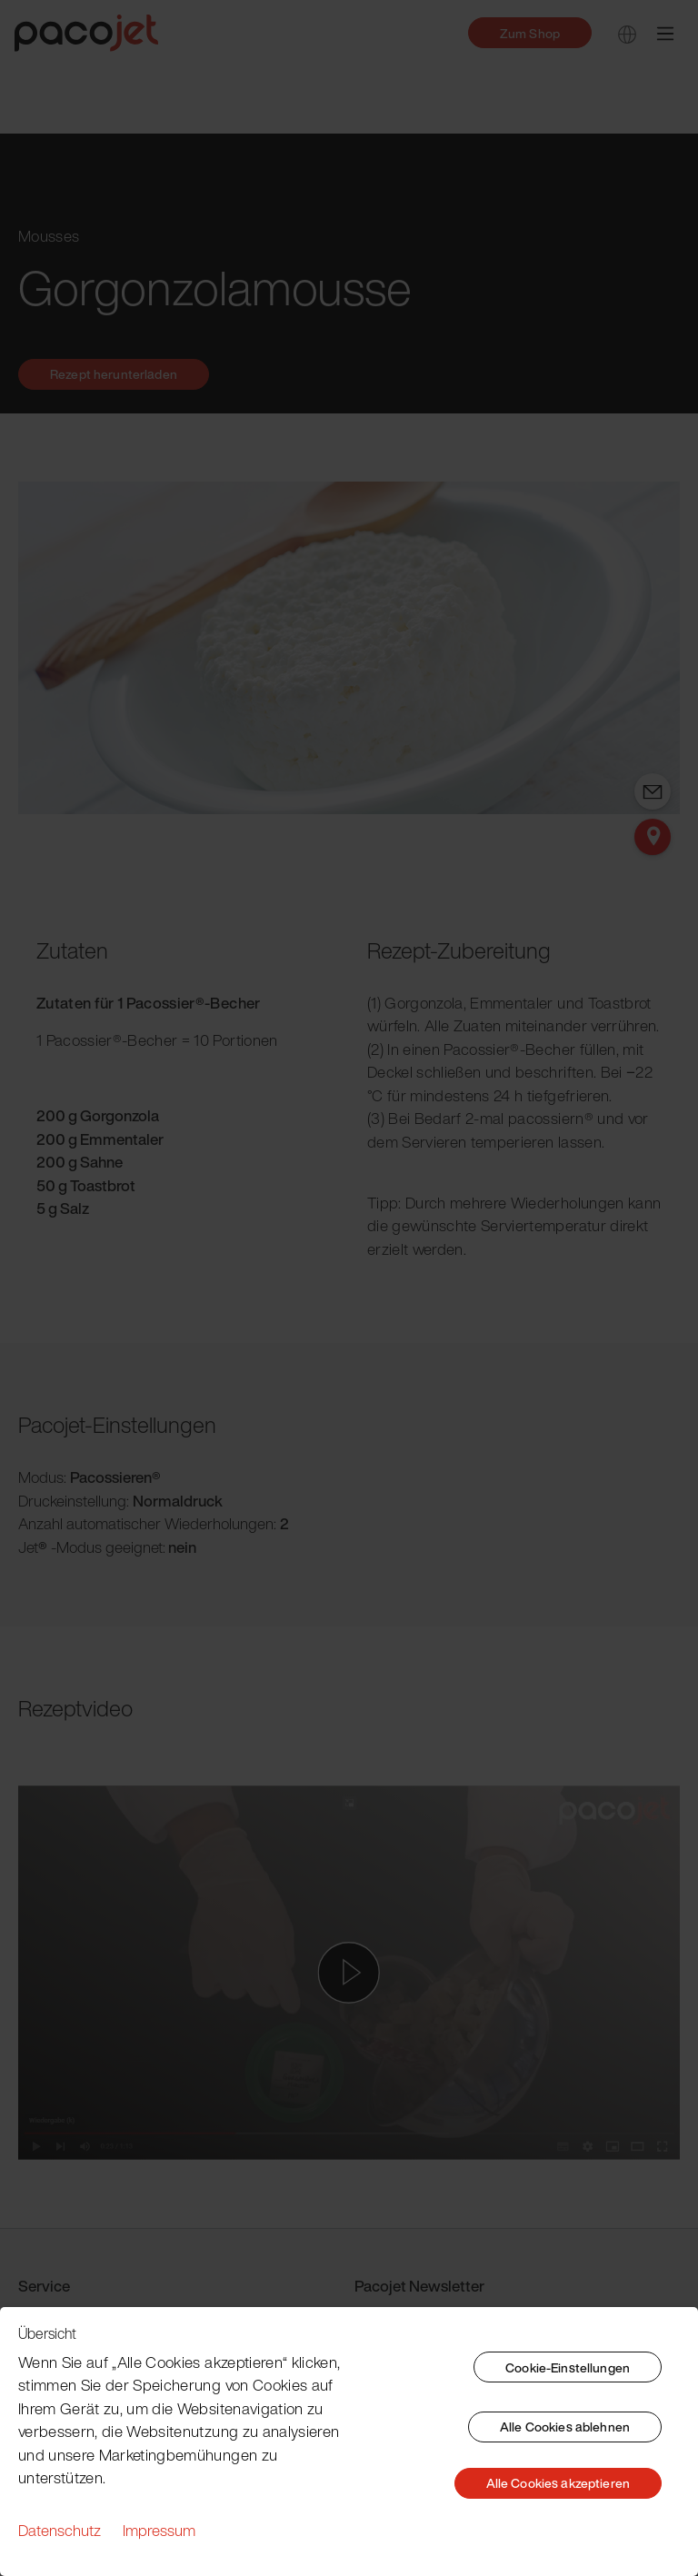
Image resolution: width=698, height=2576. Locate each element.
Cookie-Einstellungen (567, 2367)
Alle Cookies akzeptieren (558, 2482)
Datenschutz (59, 2530)
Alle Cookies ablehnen (565, 2426)
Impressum (159, 2530)
